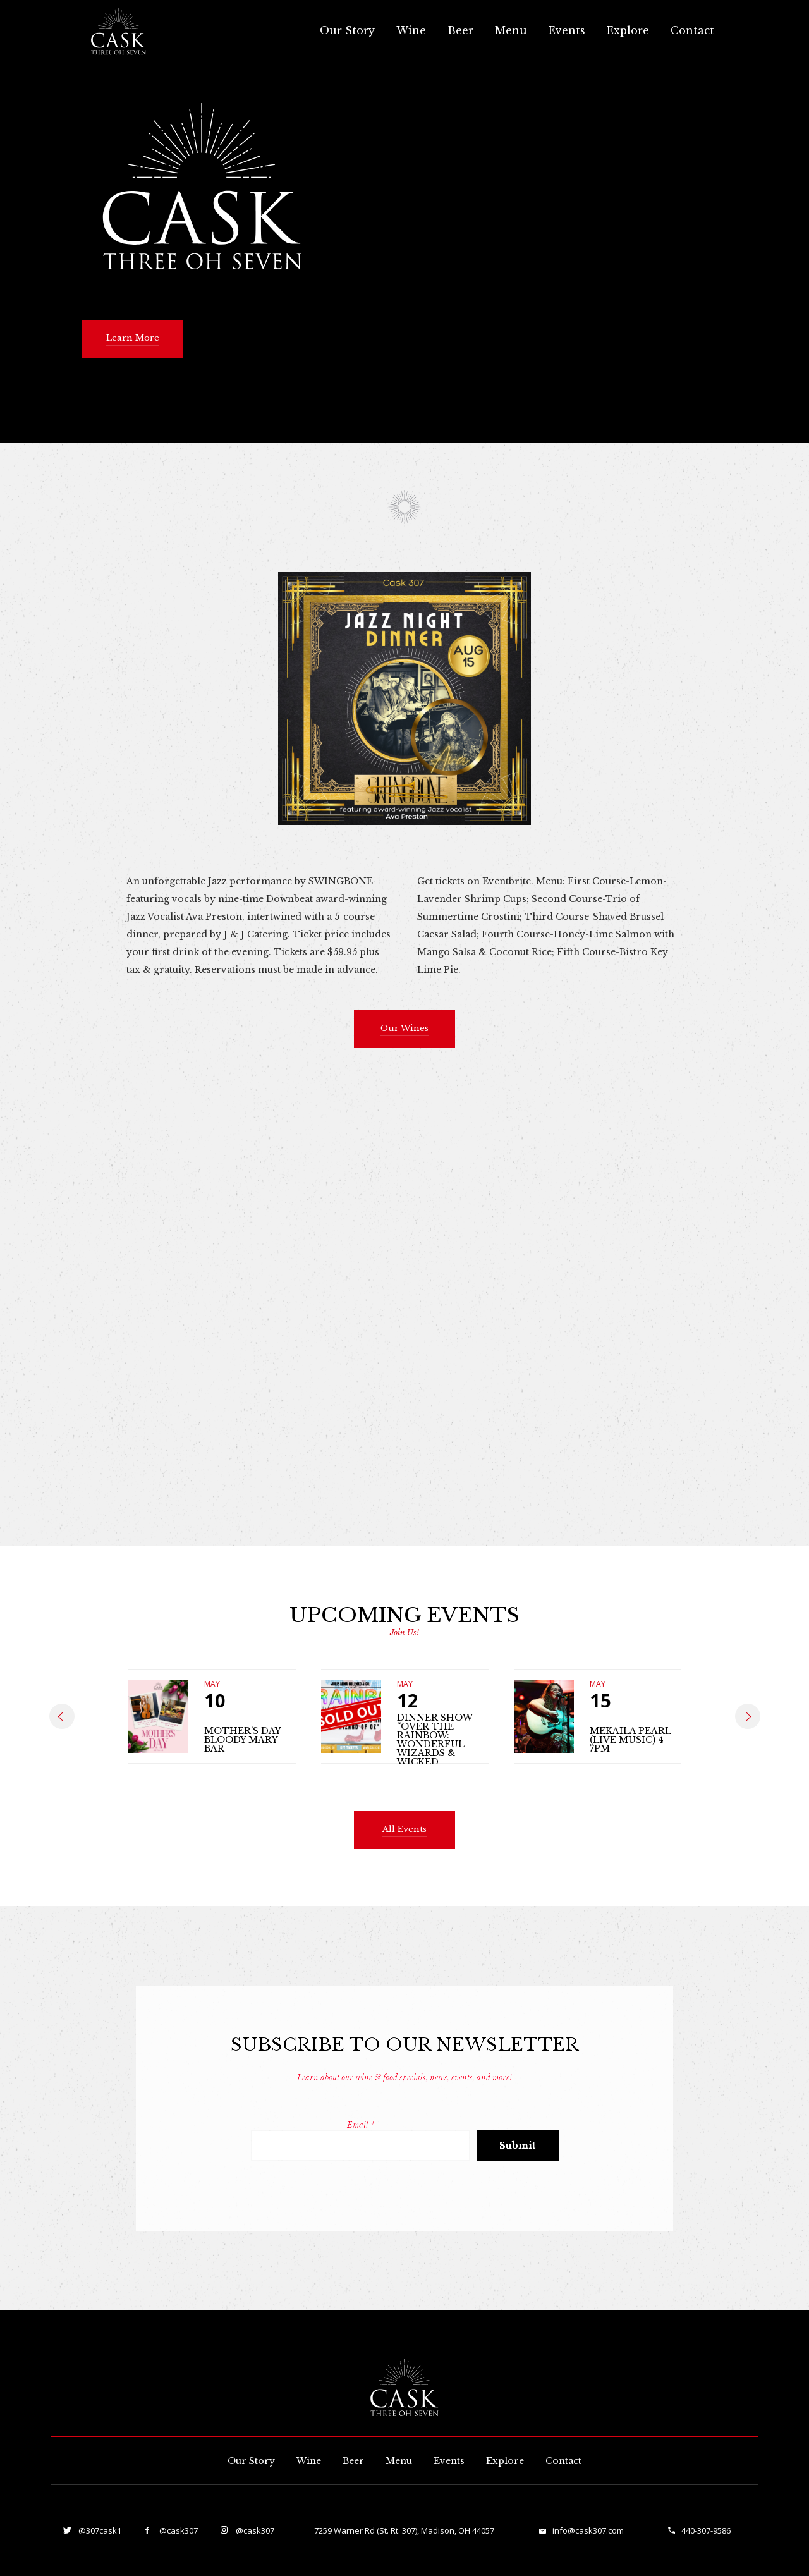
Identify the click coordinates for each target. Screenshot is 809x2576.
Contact (692, 30)
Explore (628, 30)
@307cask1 (98, 2530)
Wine (411, 30)
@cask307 (177, 2530)
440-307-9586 (706, 2530)
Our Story (347, 30)
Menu (511, 30)
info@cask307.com (588, 2530)
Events (567, 30)
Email (360, 2125)
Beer (460, 30)
